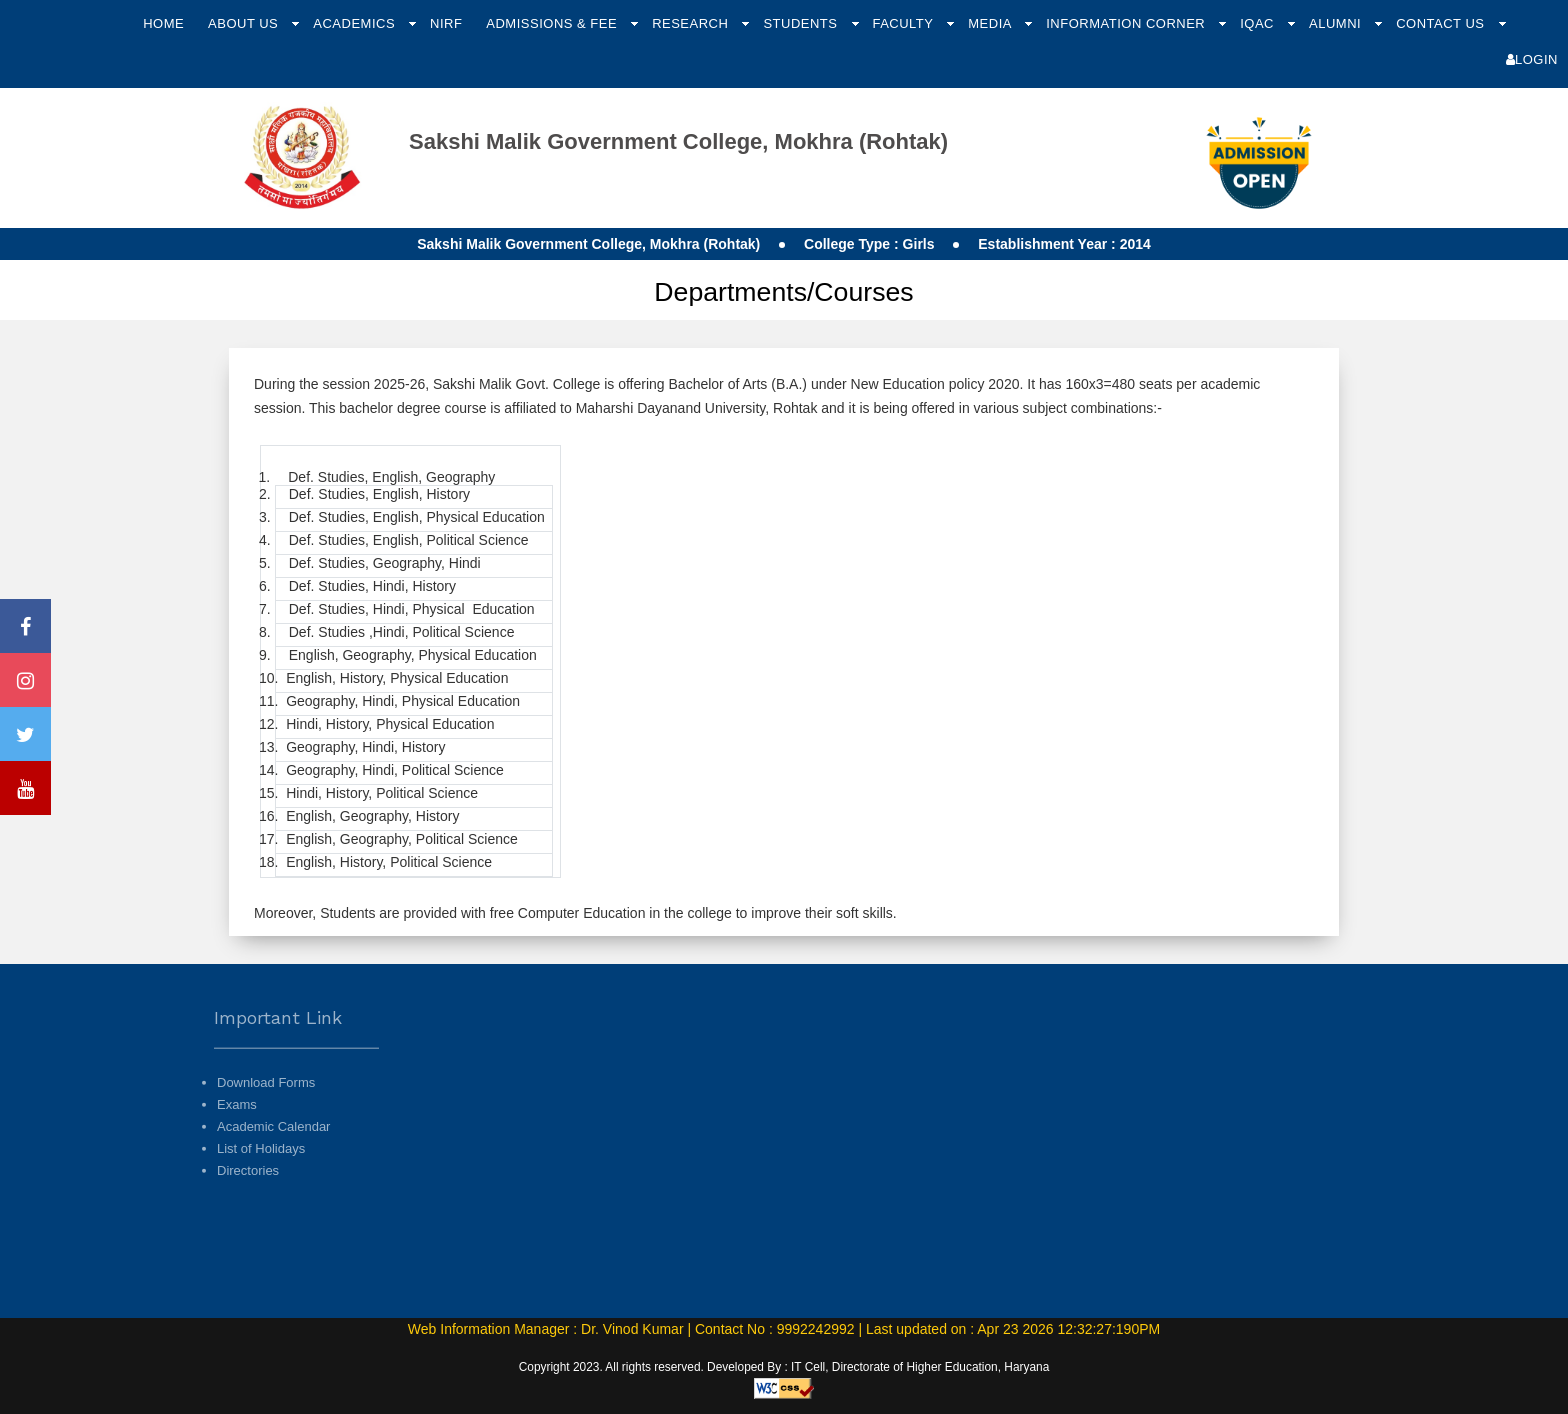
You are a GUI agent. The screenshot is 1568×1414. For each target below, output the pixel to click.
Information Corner (1127, 23)
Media (991, 23)
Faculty (904, 23)
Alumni (1337, 23)
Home (163, 23)
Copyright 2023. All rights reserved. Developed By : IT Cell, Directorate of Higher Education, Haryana (784, 1367)
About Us (245, 23)
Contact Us (1442, 23)
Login (1532, 59)
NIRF (446, 23)
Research (692, 23)
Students (802, 23)
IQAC (1259, 23)
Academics (356, 23)
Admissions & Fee (553, 23)
